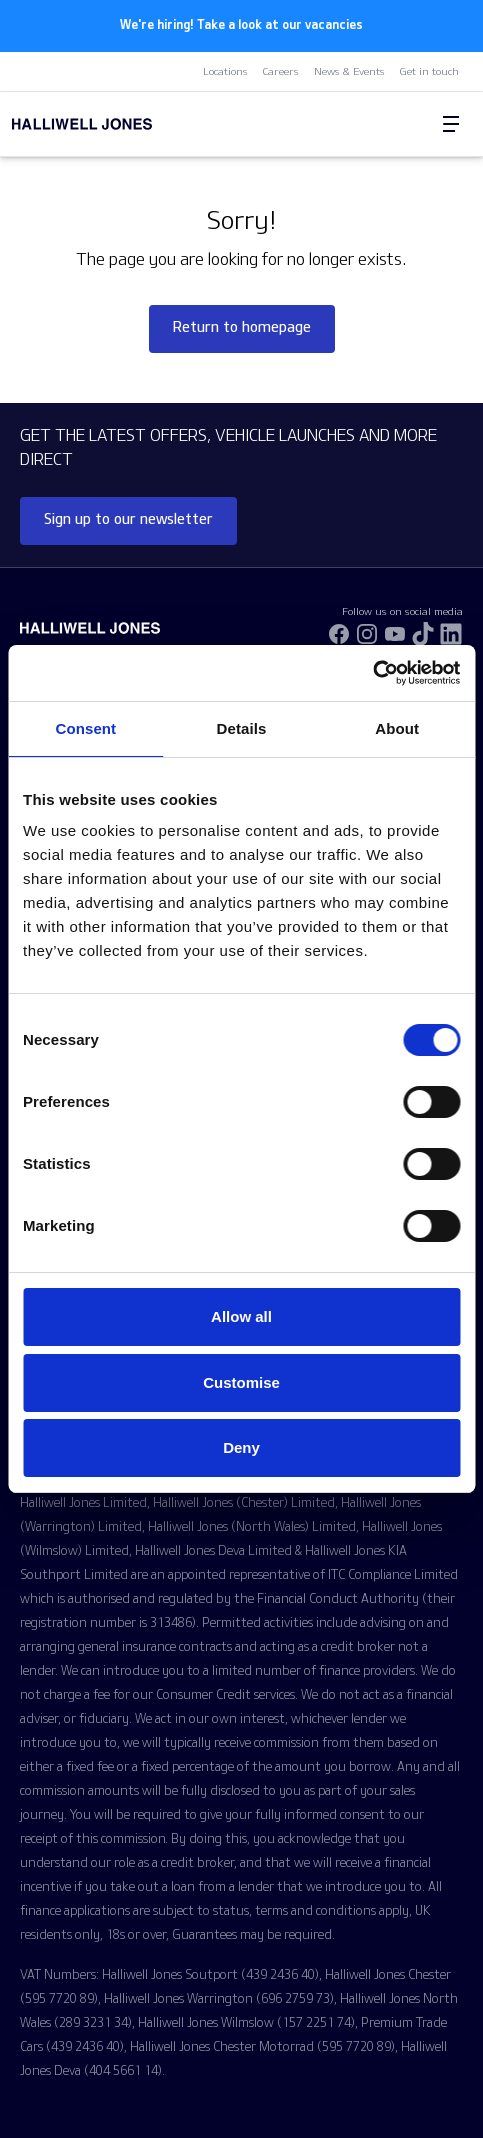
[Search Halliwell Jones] (403, 124)
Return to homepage (242, 326)
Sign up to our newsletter (128, 518)
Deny (241, 1447)
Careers (281, 71)
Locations (225, 71)
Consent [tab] (85, 728)
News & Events (349, 71)
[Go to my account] (411, 125)
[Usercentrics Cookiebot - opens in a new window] (372, 673)
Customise (241, 1382)
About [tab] (397, 728)
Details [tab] (242, 728)
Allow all (241, 1316)
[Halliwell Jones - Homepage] (124, 124)
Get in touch (429, 71)
